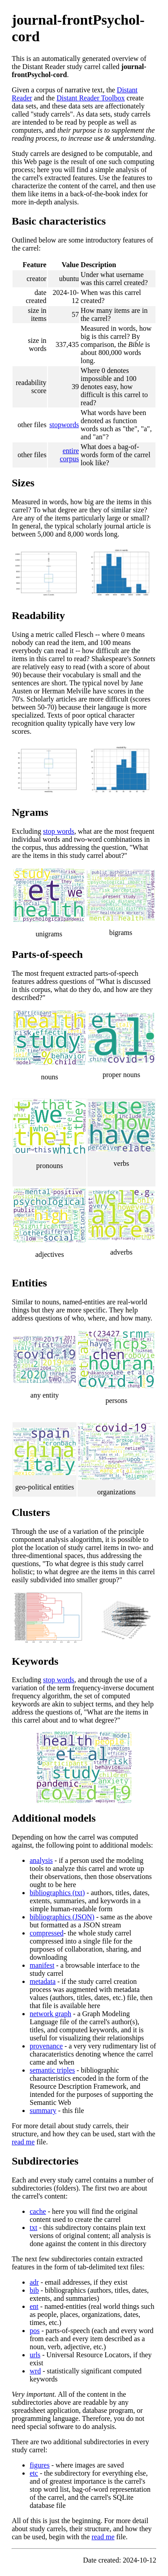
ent (34, 2306)
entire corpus (69, 455)
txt (33, 2227)
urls (35, 2355)
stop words (58, 831)
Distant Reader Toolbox (90, 98)
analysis (41, 1860)
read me (23, 2142)
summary (43, 2110)
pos (34, 2330)
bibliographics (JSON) (62, 1917)
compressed (47, 1933)
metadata (43, 1981)
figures (39, 2465)
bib (34, 2290)
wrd (35, 2371)
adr (34, 2282)
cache (38, 2211)
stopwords (64, 425)
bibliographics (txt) (57, 1892)
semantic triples (52, 2070)
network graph (50, 2014)
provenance (46, 2046)
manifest (42, 1965)
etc (34, 2473)
